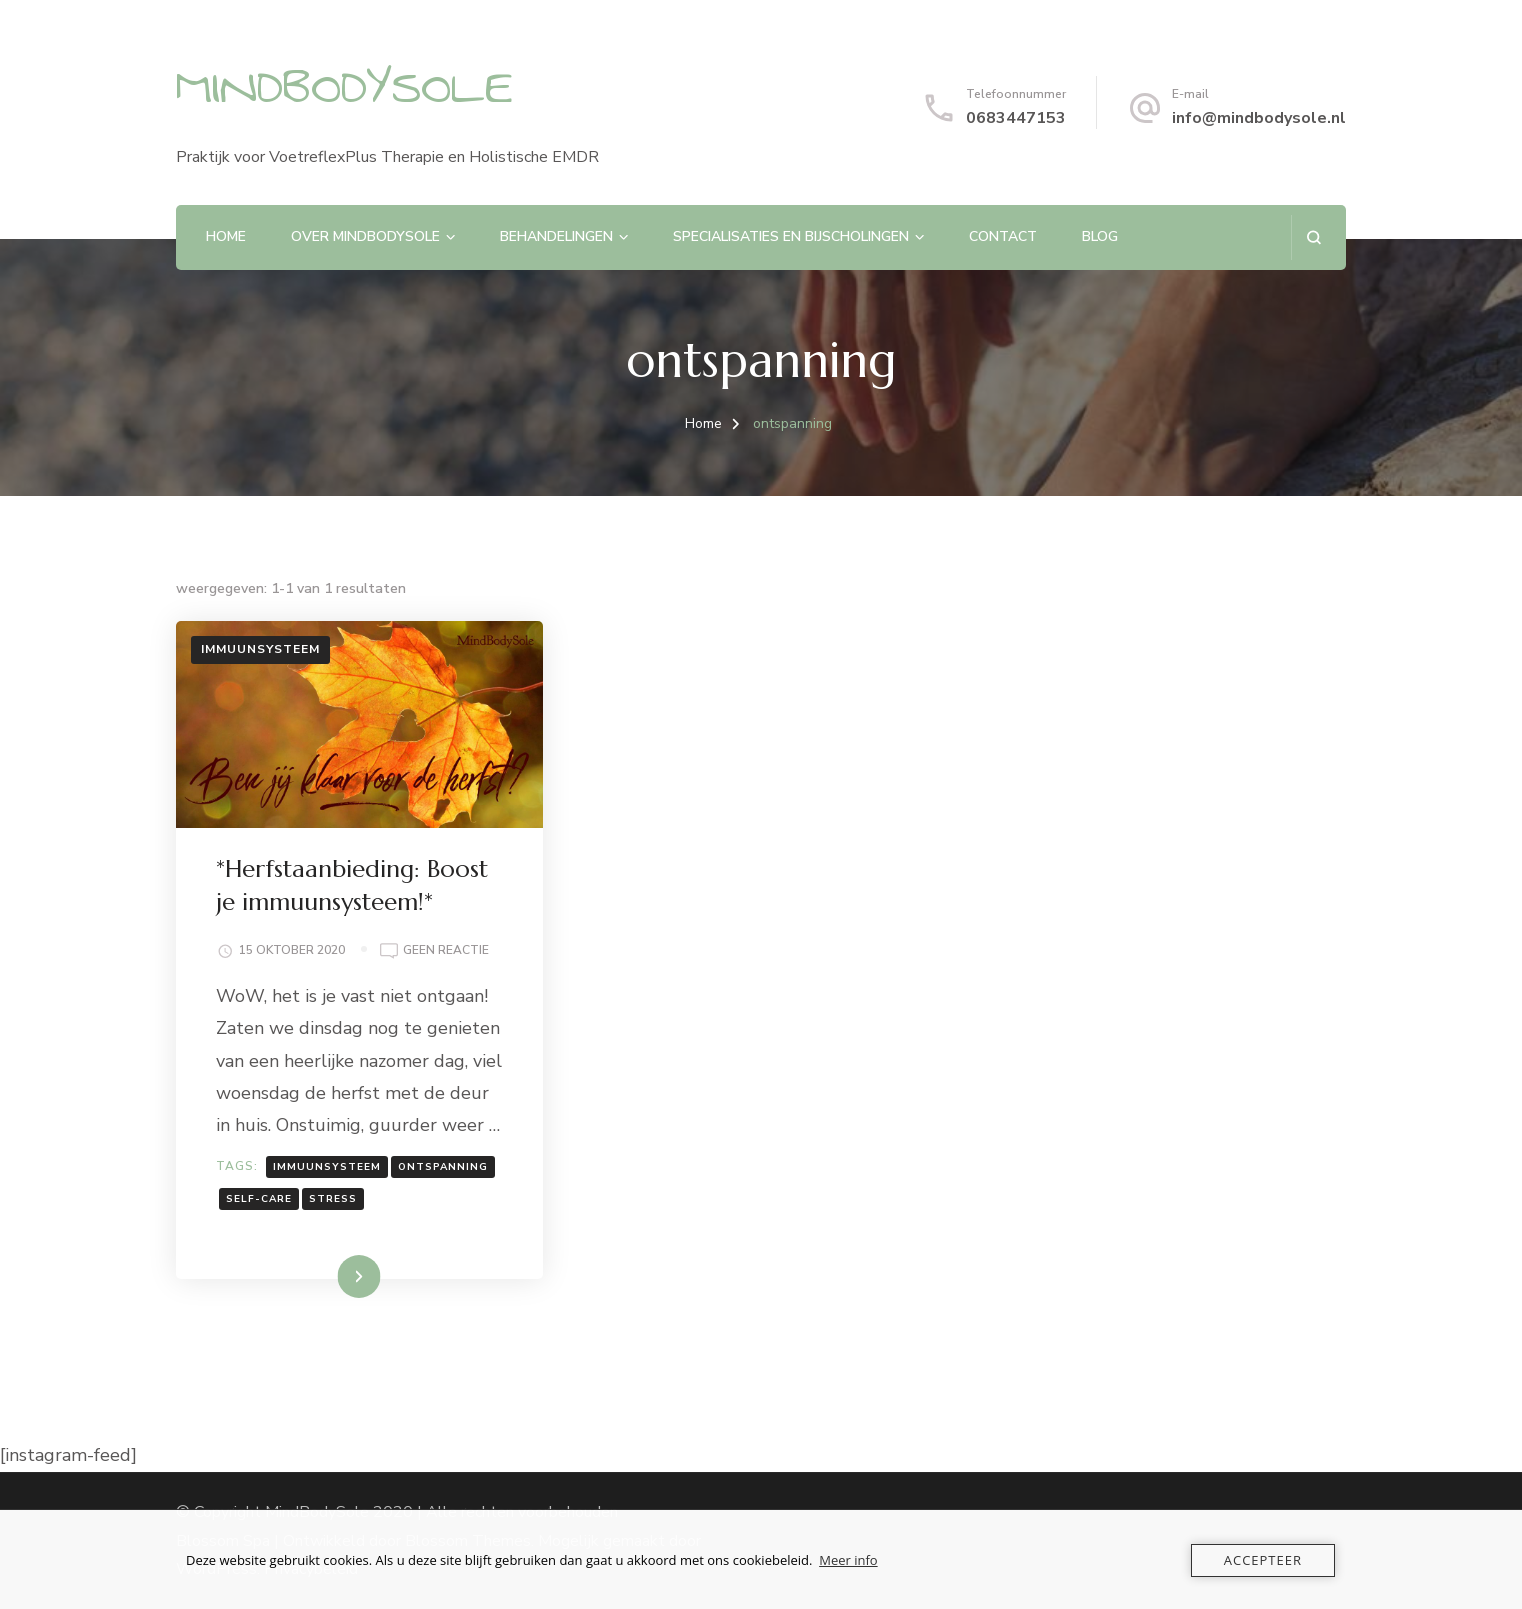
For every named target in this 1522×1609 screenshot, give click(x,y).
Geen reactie (446, 951)
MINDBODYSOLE (344, 87)
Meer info (848, 1560)
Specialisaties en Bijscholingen (791, 236)
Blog (1100, 236)
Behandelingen (556, 236)
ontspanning (443, 1167)
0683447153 (1016, 118)
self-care (259, 1199)
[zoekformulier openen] (1313, 237)
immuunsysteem (327, 1167)
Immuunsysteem (260, 649)
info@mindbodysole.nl (1259, 118)
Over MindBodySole (365, 236)
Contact (1003, 236)
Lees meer (328, 1276)
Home (226, 236)
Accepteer (1263, 1560)
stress (333, 1199)
